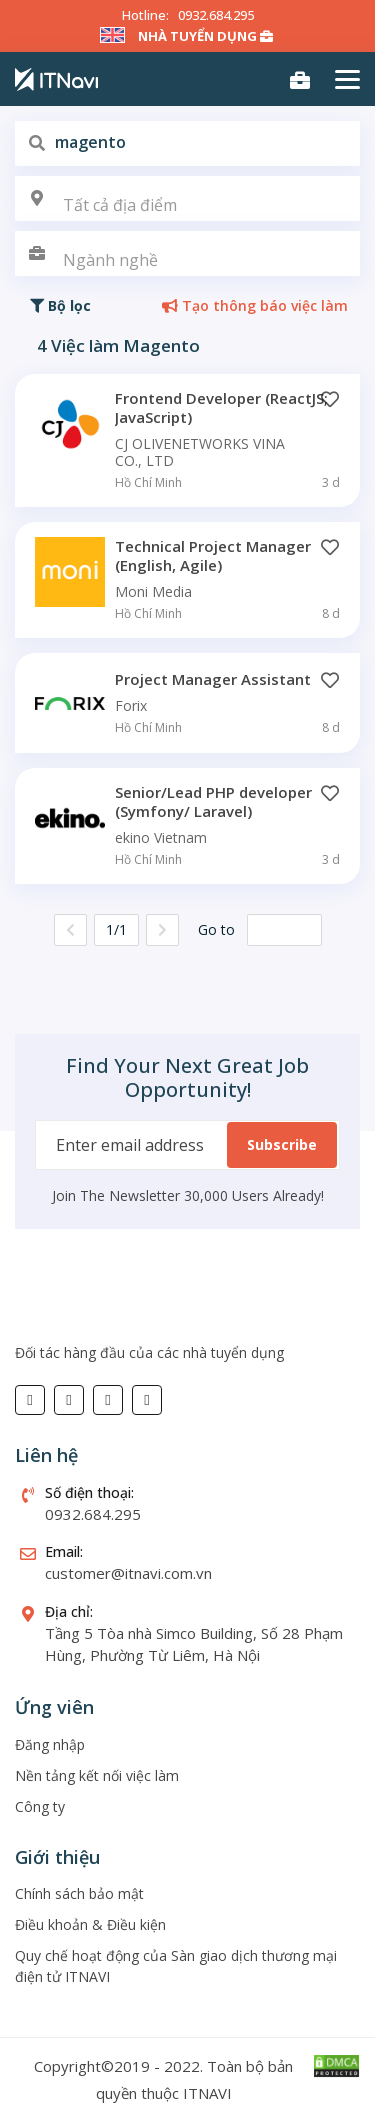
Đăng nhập (50, 1744)
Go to (216, 929)
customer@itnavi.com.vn (128, 1573)
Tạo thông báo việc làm (255, 305)
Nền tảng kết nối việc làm (97, 1775)
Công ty (40, 1806)
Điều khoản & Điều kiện (90, 1924)
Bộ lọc (60, 305)
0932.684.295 (216, 15)
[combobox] (187, 198)
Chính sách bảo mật (79, 1893)
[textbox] (187, 205)
